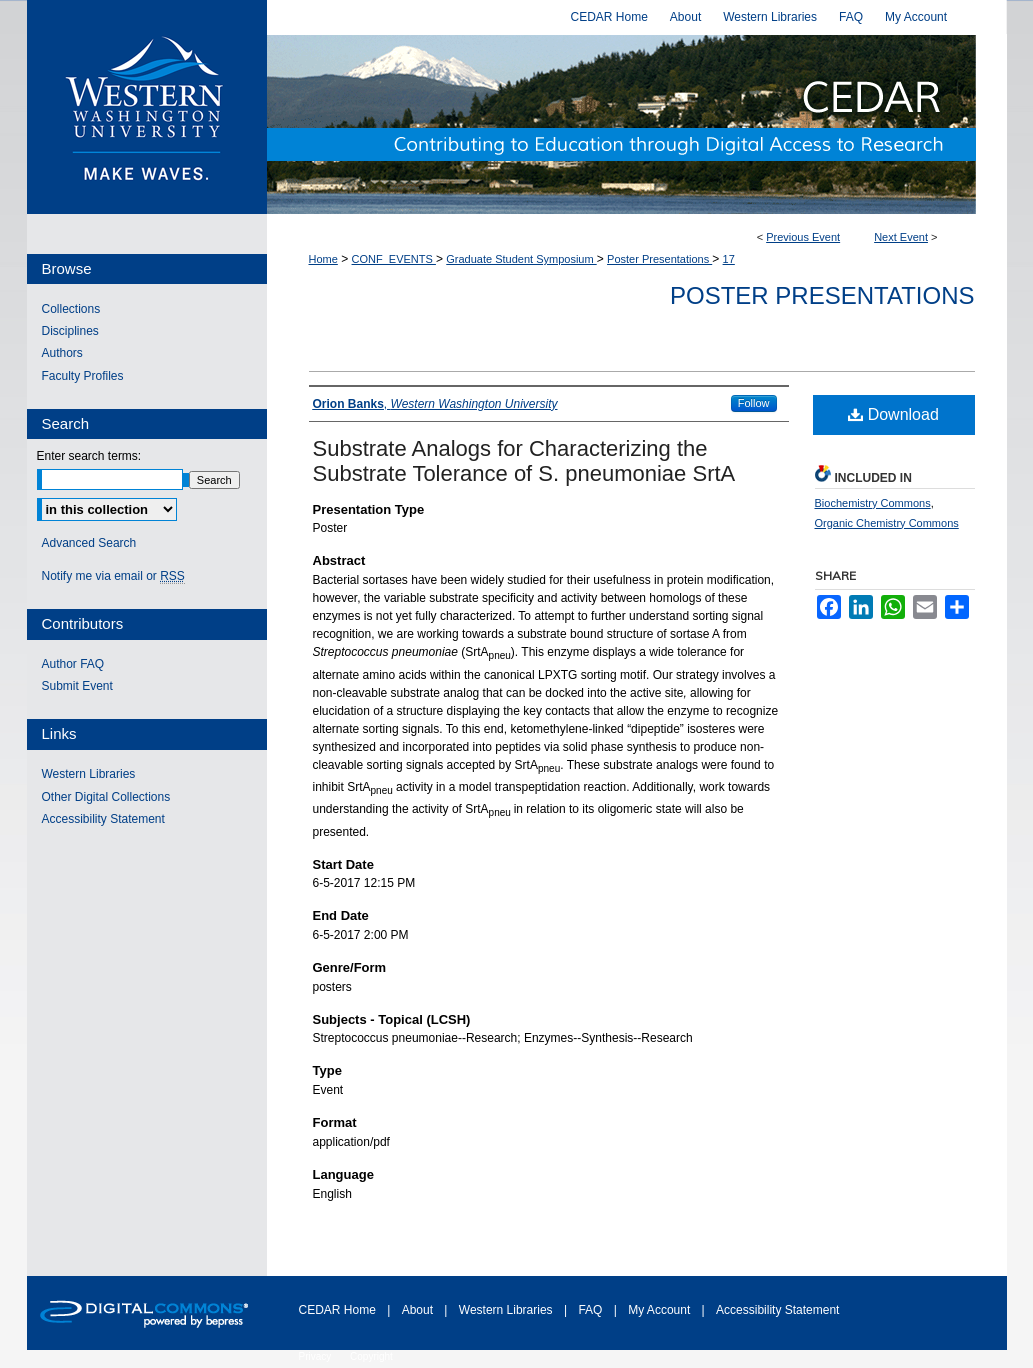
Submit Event (77, 686)
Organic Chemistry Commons (887, 523)
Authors (62, 353)
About (419, 1310)
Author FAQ (73, 664)
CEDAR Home (339, 1310)
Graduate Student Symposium (521, 259)
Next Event (901, 237)
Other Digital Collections (106, 797)
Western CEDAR (637, 124)
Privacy (317, 1356)
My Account (660, 1310)
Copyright (371, 1356)
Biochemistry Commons (873, 503)
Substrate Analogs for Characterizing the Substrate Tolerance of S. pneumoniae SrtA (524, 461)
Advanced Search (89, 543)
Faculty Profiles (83, 376)
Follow (754, 403)
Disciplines (70, 331)
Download (893, 414)
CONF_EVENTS (394, 259)
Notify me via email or (113, 576)
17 (729, 259)
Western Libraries (89, 774)
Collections (71, 309)
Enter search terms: (89, 456)
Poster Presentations (659, 259)
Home (323, 259)
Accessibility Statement (103, 819)
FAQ (591, 1310)
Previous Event (803, 237)
